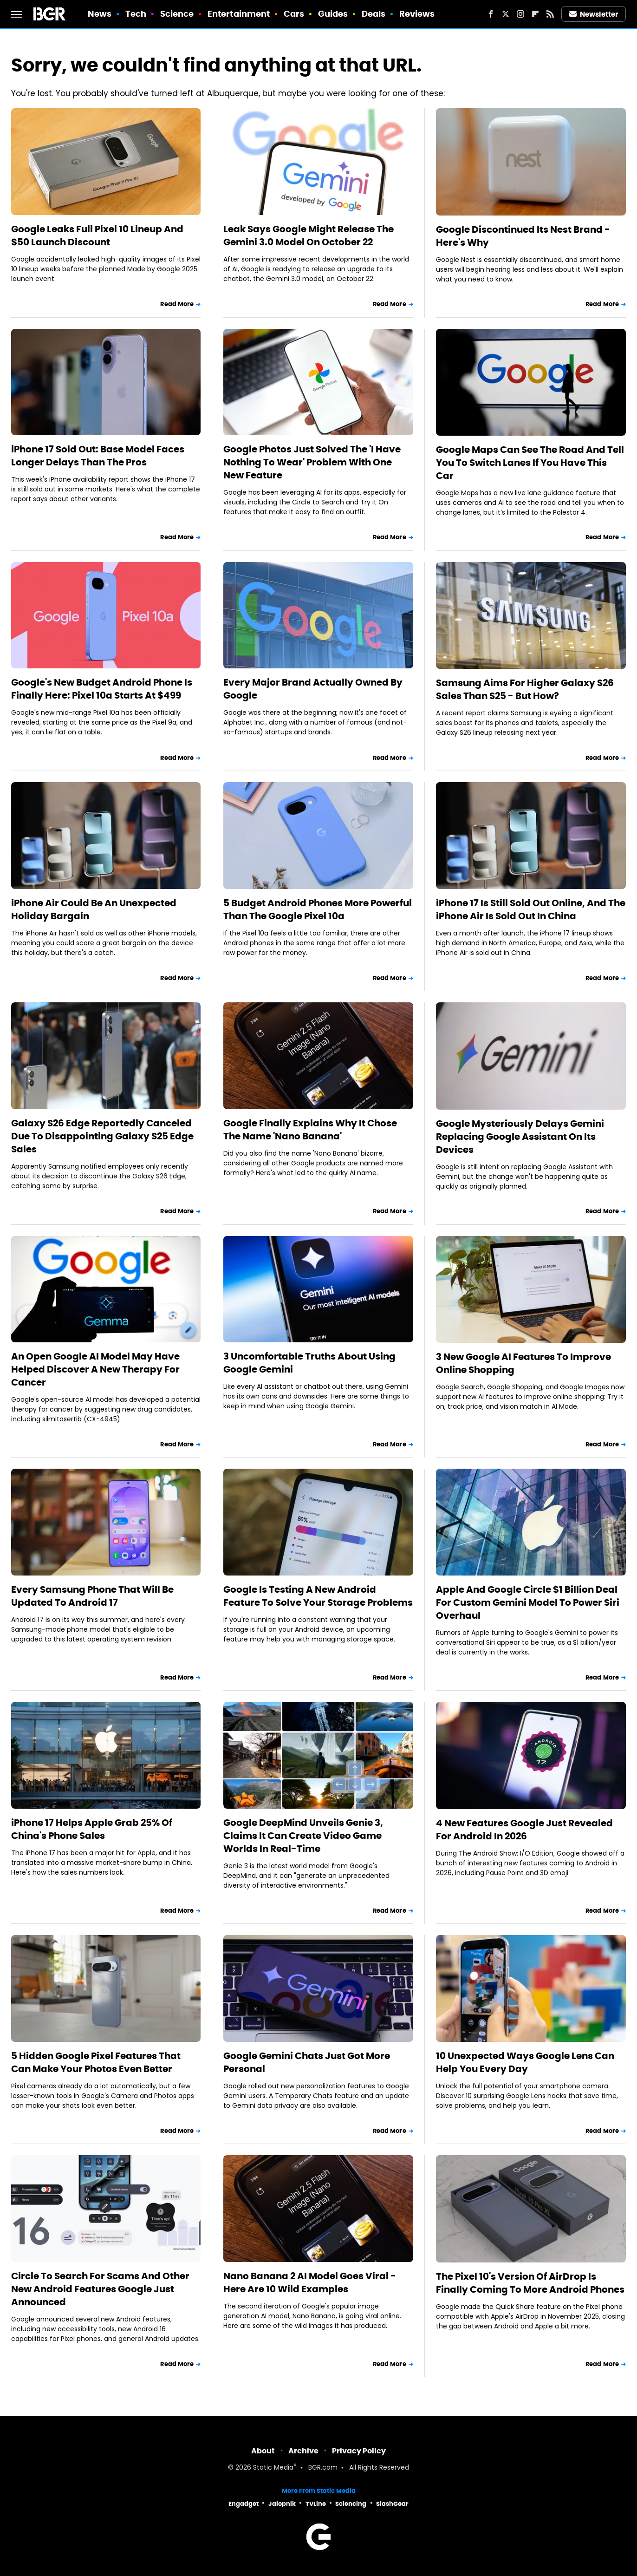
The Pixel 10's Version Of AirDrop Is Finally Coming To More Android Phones (530, 2282)
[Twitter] (505, 14)
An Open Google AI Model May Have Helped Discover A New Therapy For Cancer (95, 1369)
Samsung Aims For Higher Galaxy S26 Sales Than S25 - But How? (525, 689)
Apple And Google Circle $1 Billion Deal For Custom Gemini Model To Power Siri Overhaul (527, 1602)
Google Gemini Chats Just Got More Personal (306, 2062)
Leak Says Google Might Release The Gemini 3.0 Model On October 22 (308, 235)
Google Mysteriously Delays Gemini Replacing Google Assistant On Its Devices (520, 1137)
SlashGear (392, 2504)
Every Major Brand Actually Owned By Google (313, 688)
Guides (333, 13)
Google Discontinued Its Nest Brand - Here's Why (523, 235)
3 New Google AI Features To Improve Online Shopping (523, 1363)
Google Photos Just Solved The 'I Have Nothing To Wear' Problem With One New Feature (312, 462)
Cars (294, 13)
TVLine (316, 2504)
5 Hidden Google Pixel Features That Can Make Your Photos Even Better (96, 2062)
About (263, 2451)
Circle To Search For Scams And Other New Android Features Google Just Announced (100, 2289)
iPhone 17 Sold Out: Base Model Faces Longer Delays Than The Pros (97, 455)
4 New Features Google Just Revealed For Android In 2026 (524, 1829)
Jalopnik (282, 2504)
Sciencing (350, 2504)
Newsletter (593, 14)
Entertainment (239, 13)
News (99, 13)
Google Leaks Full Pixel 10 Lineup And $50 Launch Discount (97, 235)
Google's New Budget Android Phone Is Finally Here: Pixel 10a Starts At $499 (101, 688)
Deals (374, 13)
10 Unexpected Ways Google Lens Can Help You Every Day (525, 2062)
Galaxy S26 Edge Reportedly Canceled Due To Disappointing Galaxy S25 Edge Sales (102, 1136)
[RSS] (550, 14)
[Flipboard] (535, 14)
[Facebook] (490, 14)
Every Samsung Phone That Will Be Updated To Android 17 (92, 1595)
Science (177, 13)
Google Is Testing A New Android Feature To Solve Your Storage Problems (318, 1595)
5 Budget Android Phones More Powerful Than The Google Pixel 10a (317, 909)
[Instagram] (520, 14)
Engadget (243, 2504)
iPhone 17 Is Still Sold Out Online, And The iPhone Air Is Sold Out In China (530, 909)
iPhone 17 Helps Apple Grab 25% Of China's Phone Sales (91, 1829)
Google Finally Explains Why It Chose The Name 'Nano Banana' (310, 1129)
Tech (135, 13)
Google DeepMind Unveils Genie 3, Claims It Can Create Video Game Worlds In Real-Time (303, 1836)
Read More (177, 304)
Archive (303, 2451)
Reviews (417, 13)
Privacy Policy (359, 2451)
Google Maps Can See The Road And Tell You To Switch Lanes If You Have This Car (530, 463)
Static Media (273, 2468)
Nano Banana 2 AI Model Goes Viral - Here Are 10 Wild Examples (309, 2282)
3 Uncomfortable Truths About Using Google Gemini (309, 1362)
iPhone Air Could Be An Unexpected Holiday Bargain (93, 909)
